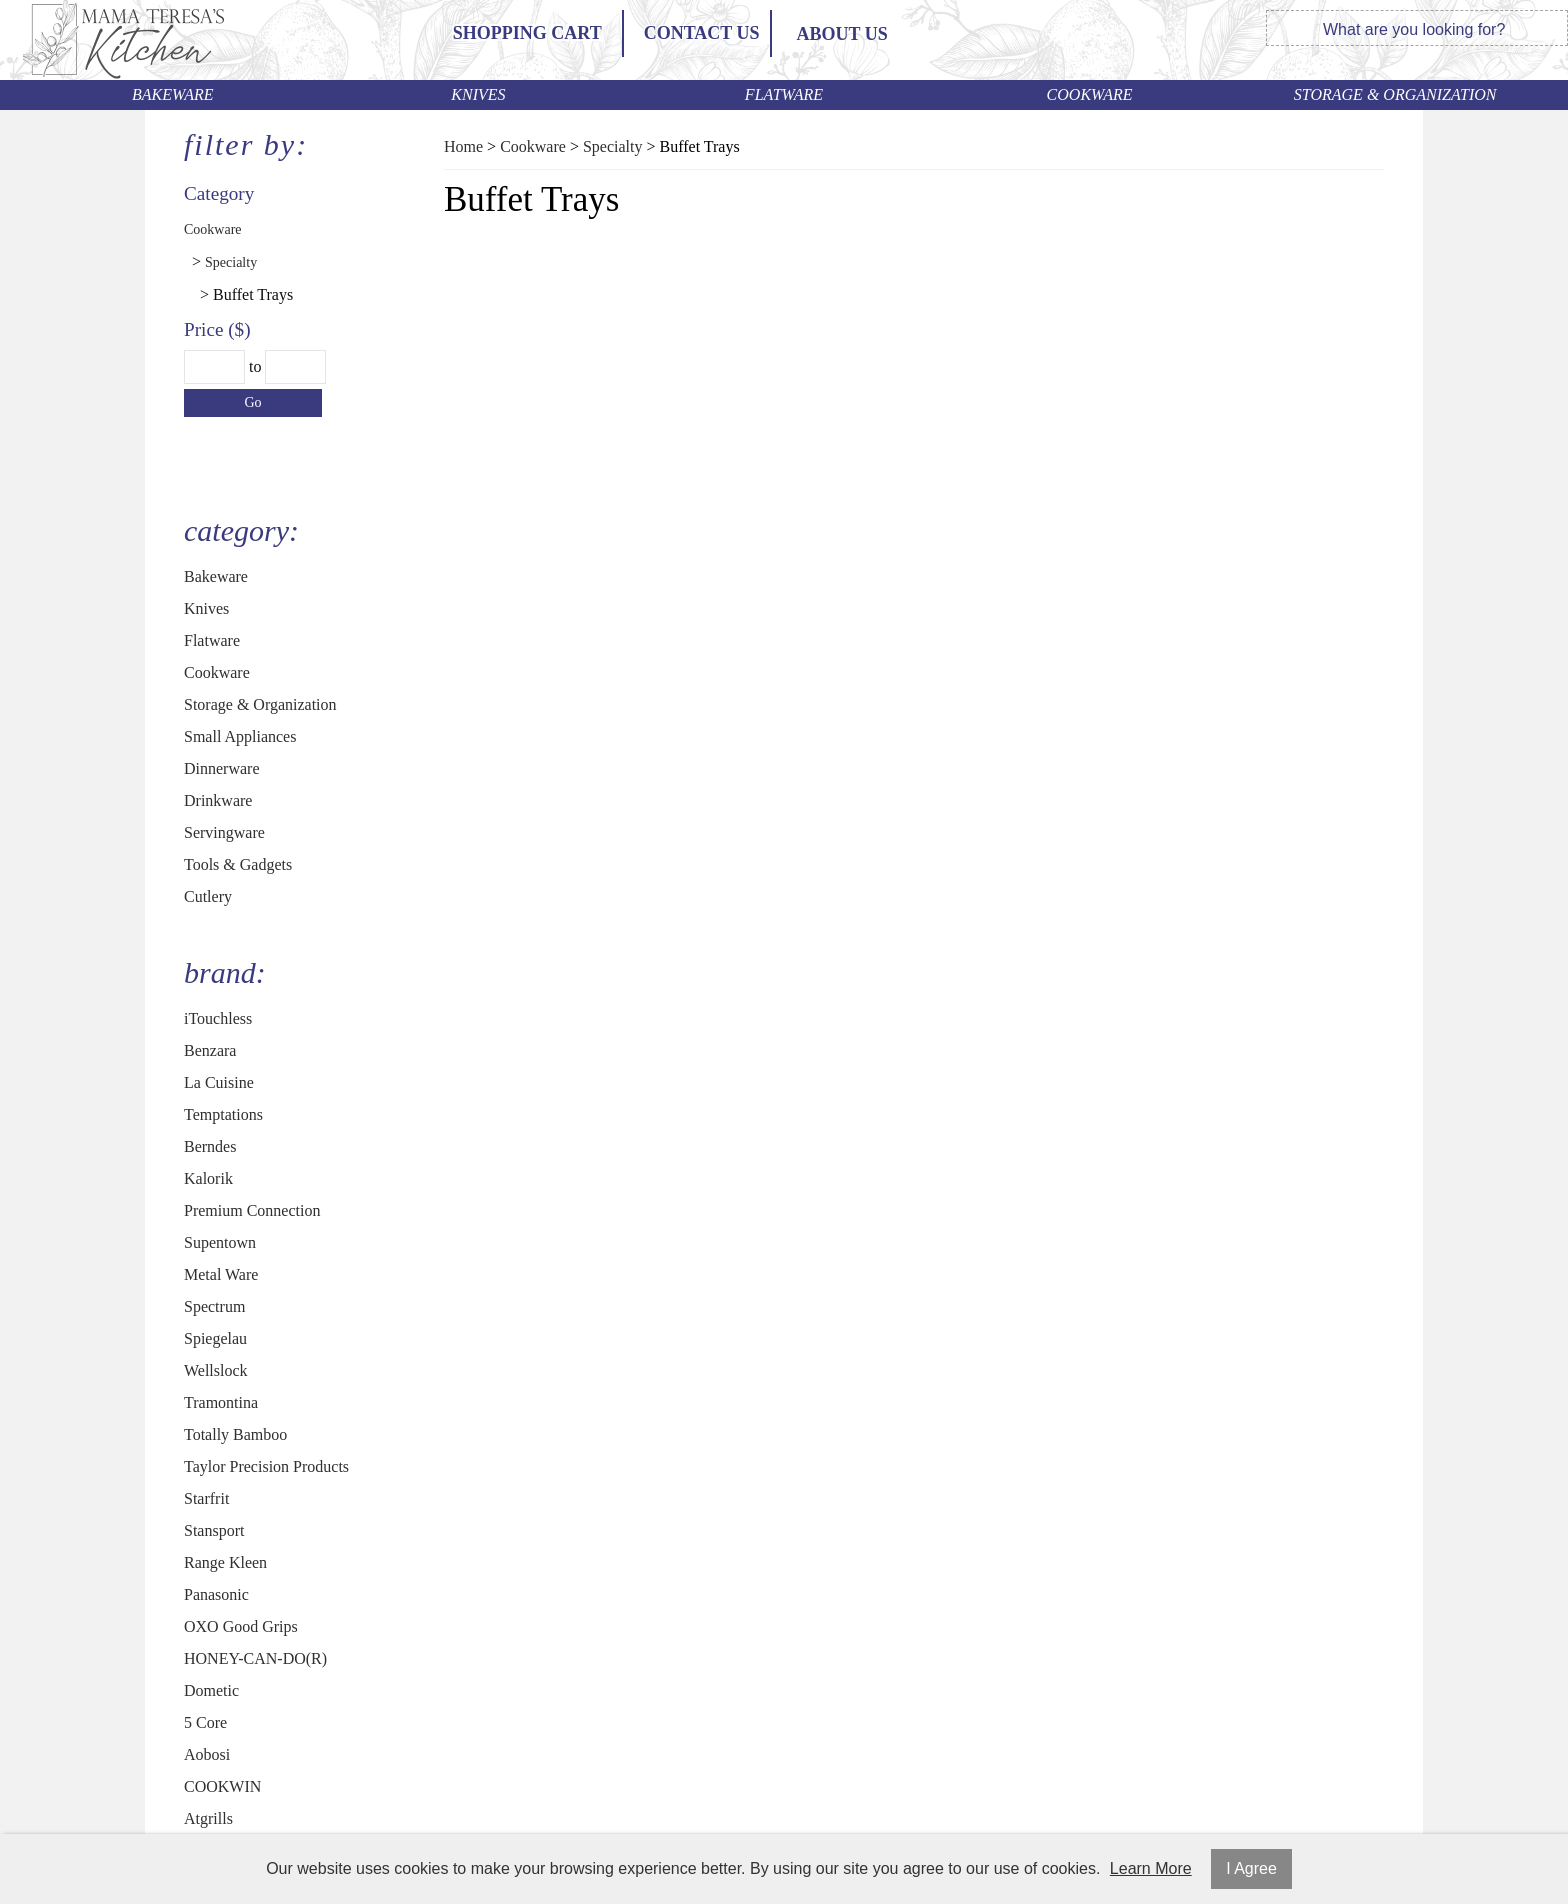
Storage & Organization (1395, 94)
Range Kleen (225, 1562)
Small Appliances (240, 736)
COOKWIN (222, 1786)
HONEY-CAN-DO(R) (255, 1658)
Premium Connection (252, 1210)
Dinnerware (222, 768)
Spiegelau (215, 1338)
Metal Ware (221, 1274)
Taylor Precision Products (266, 1466)
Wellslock (216, 1370)
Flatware (784, 94)
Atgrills (208, 1818)
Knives (478, 94)
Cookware (1090, 94)
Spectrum (214, 1306)
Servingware (224, 832)
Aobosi (207, 1754)
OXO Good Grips (241, 1626)
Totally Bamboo (235, 1434)
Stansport (214, 1530)
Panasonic (216, 1594)
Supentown (220, 1242)
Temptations (223, 1114)
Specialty (231, 262)
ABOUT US (842, 34)
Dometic (211, 1690)
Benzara (210, 1050)
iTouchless (218, 1018)
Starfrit (206, 1498)
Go (252, 402)
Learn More (1151, 1868)
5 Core (205, 1722)
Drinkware (218, 800)
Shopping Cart (527, 33)
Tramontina (221, 1402)
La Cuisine (219, 1082)
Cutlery (208, 896)
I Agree (1251, 1868)
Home (463, 146)
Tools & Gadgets (238, 864)
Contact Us (702, 33)
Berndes (210, 1146)
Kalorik (208, 1178)
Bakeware (173, 94)
